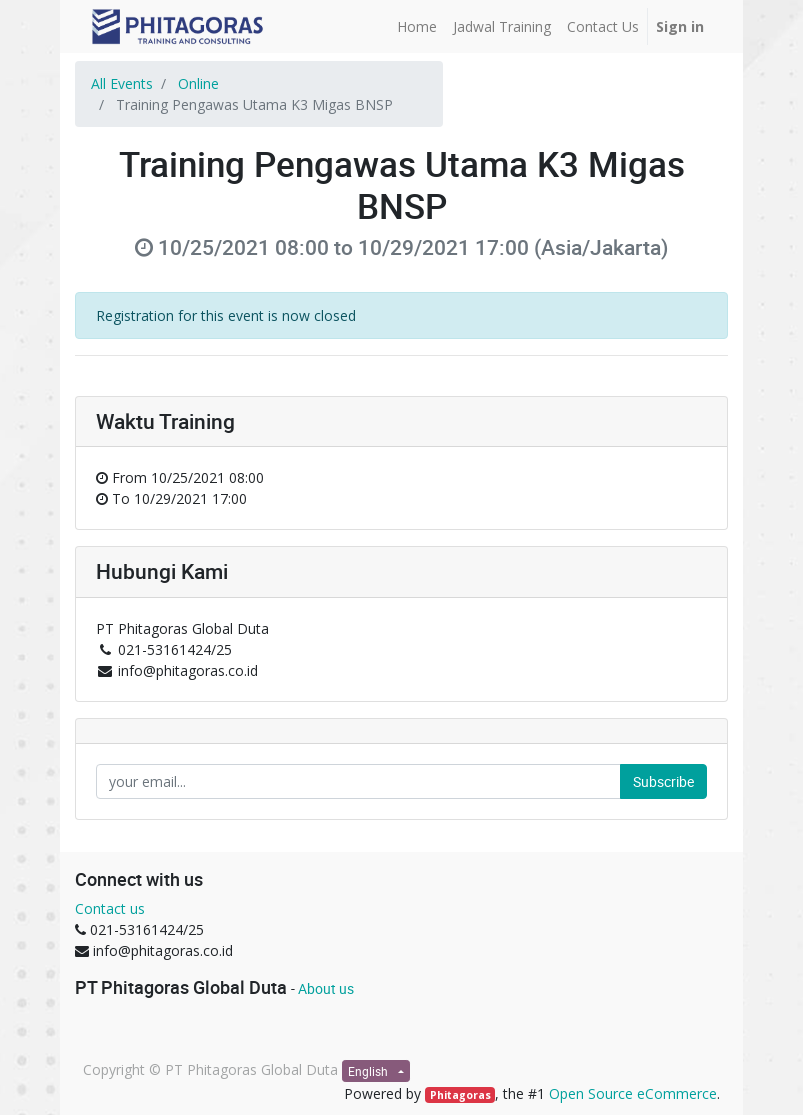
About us (326, 988)
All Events (122, 83)
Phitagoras (460, 1095)
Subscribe (663, 781)
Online (198, 83)
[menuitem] (417, 26)
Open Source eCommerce (633, 1093)
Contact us (110, 908)
